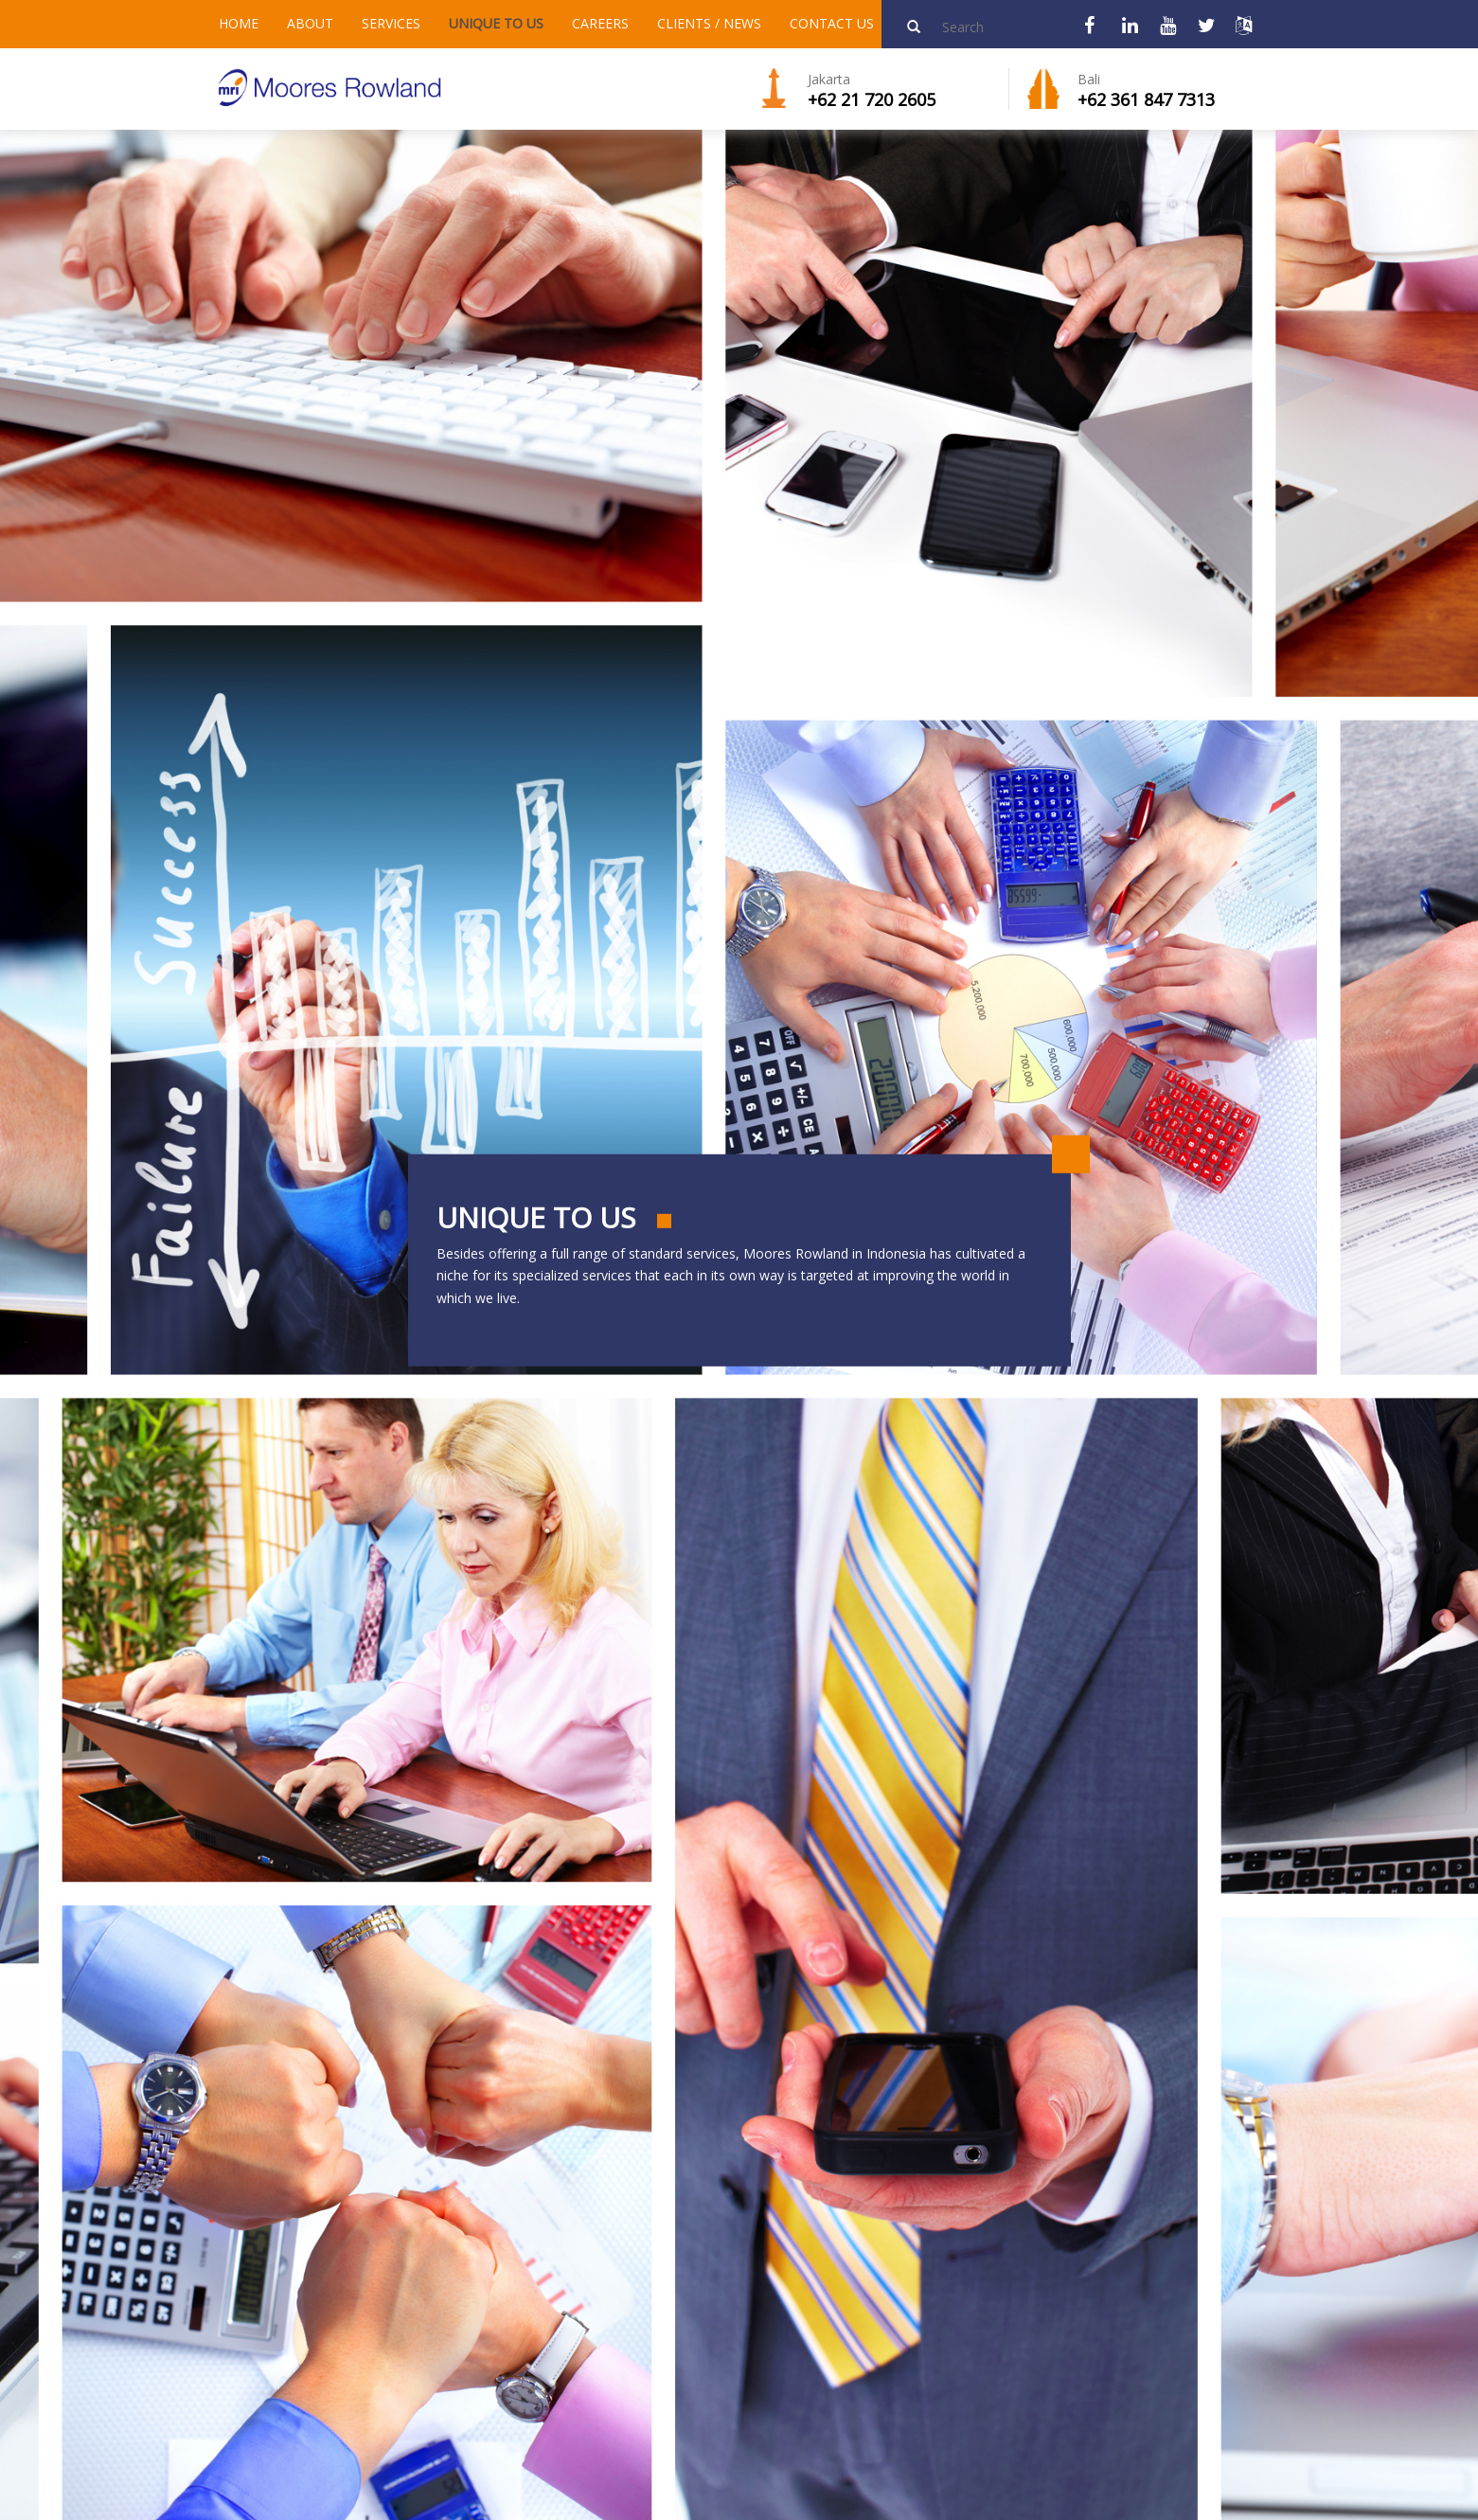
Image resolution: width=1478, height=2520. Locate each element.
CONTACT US (832, 23)
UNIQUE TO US (496, 23)
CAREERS (600, 23)
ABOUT (310, 23)
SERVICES (391, 23)
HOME (238, 23)
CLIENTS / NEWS (709, 23)
